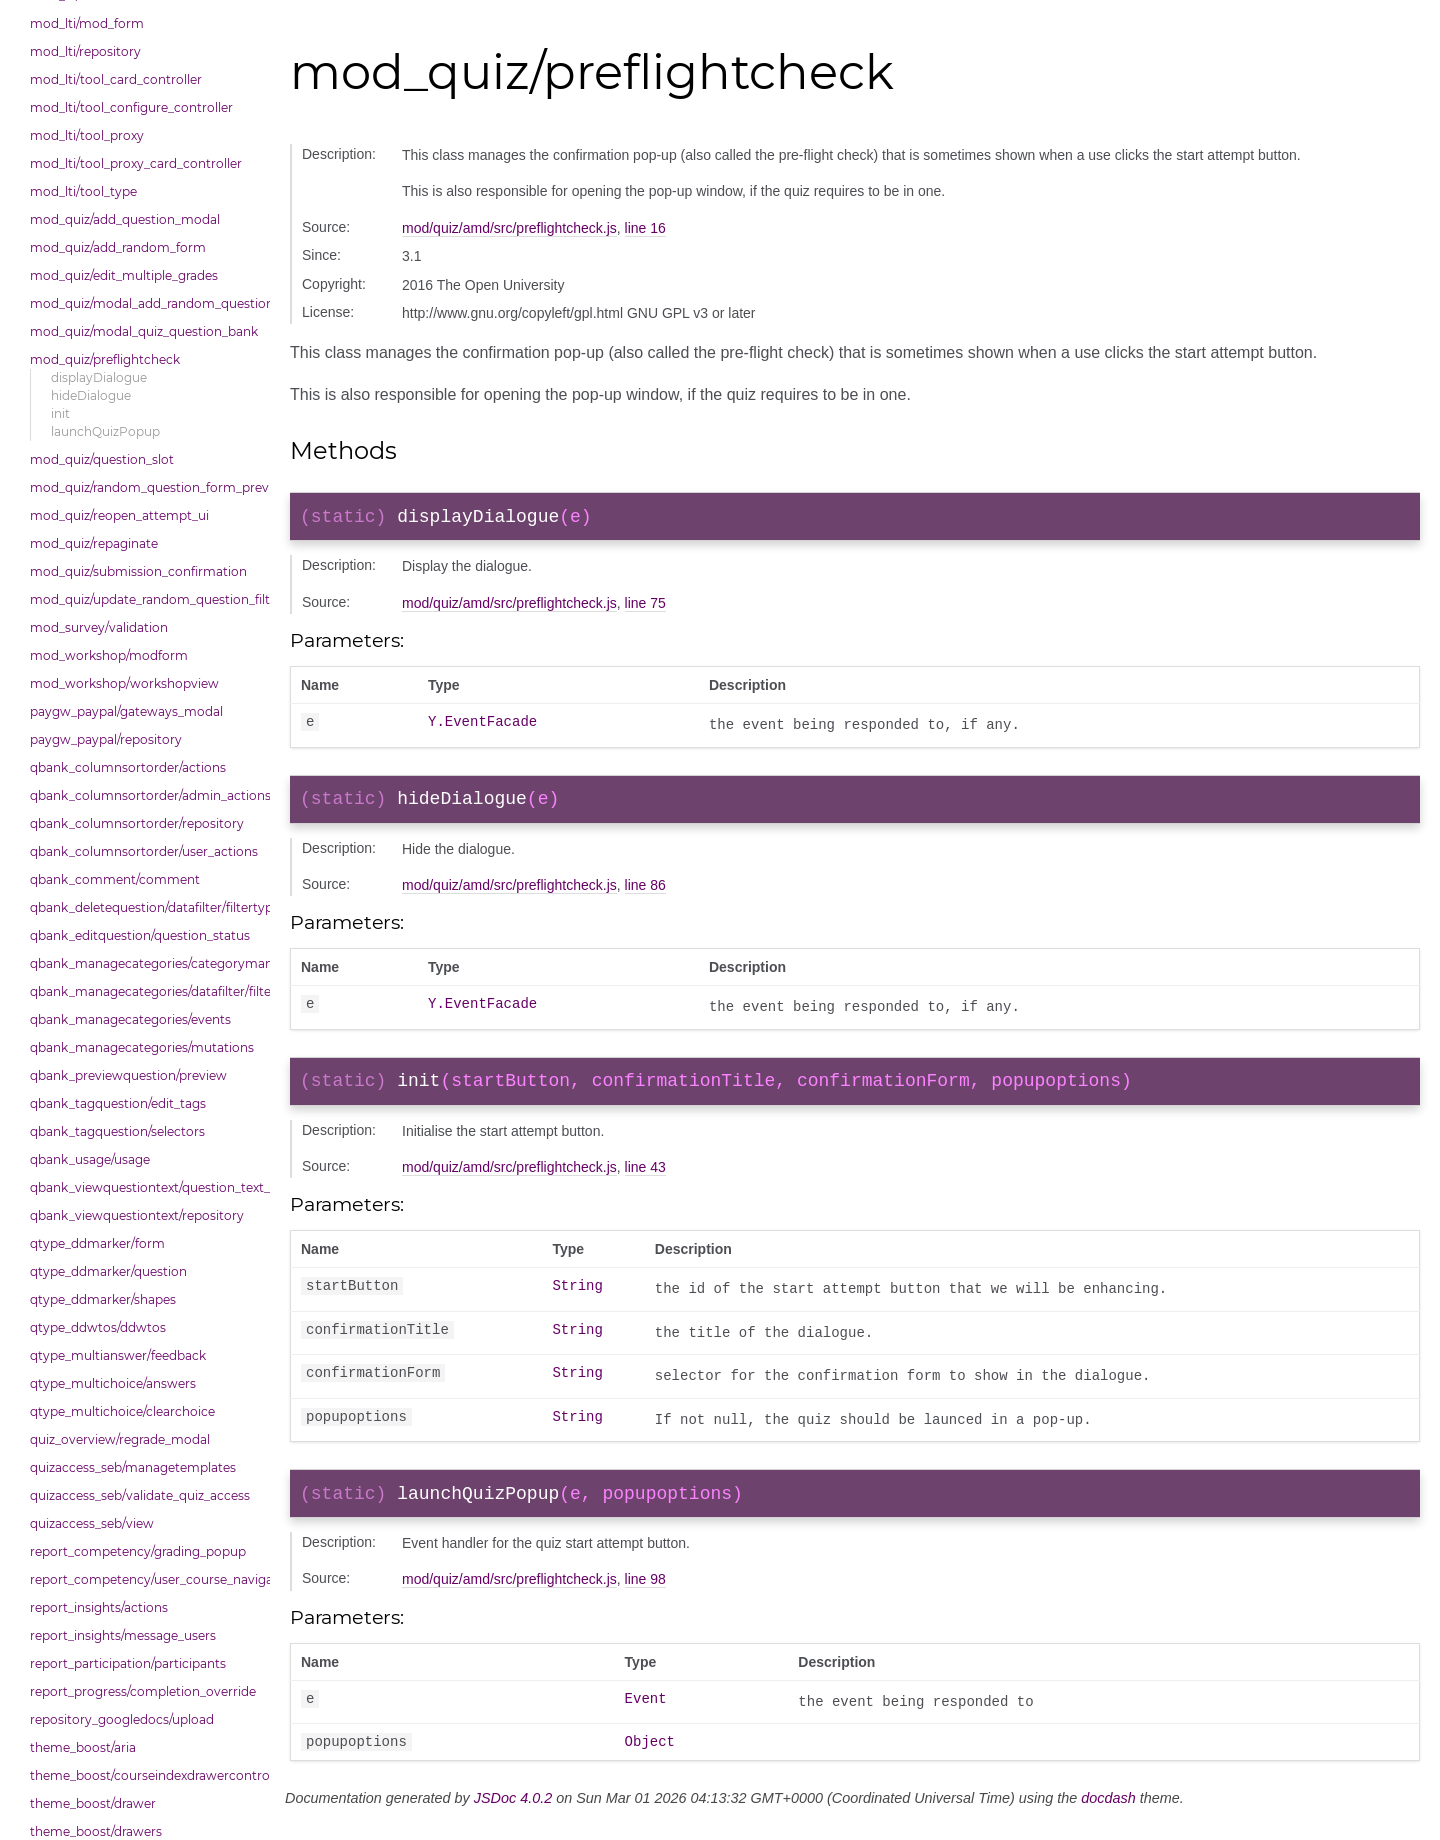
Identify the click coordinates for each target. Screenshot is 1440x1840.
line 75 (645, 607)
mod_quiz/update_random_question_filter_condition (145, 599)
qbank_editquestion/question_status (140, 935)
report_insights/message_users (123, 1635)
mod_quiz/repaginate (94, 543)
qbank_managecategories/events (130, 1019)
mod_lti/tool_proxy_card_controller (136, 163)
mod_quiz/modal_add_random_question (145, 303)
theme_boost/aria (83, 1747)
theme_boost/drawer (93, 1803)
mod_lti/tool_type (83, 191)
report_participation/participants (128, 1663)
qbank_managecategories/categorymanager (145, 963)
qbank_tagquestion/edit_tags (118, 1103)
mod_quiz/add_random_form (118, 247)
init (60, 413)
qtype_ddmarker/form (97, 1243)
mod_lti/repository (85, 51)
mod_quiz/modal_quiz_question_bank (144, 331)
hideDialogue (91, 395)
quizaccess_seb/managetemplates (133, 1467)
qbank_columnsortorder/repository (137, 823)
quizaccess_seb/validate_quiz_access (140, 1495)
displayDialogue (99, 377)
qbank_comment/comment (115, 879)
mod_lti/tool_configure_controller (131, 107)
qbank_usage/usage (90, 1159)
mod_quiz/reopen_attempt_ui (119, 515)
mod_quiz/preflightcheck (105, 359)
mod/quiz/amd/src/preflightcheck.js (509, 228)
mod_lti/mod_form (87, 23)
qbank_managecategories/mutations (142, 1047)
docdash (1108, 1817)
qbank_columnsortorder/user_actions (144, 851)
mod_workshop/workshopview (124, 683)
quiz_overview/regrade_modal (120, 1439)
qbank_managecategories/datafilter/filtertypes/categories (145, 991)
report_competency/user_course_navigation (145, 1579)
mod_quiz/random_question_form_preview (145, 487)
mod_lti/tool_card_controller (116, 79)
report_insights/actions (99, 1607)
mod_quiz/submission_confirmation (138, 571)
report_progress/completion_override (143, 1691)
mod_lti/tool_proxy (87, 135)
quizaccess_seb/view (92, 1523)
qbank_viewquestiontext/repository (137, 1215)
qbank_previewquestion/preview (128, 1075)
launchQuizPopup (105, 431)
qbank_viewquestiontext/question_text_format (145, 1187)
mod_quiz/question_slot (102, 459)
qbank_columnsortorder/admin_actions (145, 795)
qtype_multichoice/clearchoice (122, 1411)
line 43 (645, 1179)
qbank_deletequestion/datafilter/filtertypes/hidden (145, 907)
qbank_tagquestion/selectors (117, 1131)
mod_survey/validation (99, 627)
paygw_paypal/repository (106, 739)
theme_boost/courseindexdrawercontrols (145, 1775)
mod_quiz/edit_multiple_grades (124, 275)
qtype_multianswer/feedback (118, 1355)
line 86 (645, 893)
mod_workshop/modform (109, 655)
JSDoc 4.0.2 (513, 1817)
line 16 (645, 228)
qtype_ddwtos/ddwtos (98, 1327)
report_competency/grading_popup (138, 1551)
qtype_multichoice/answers (113, 1383)
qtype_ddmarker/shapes (103, 1299)
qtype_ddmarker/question (108, 1271)
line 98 (645, 1595)
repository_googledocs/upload (122, 1719)
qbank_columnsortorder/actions (128, 767)
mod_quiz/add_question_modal (125, 219)
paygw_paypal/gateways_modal (126, 711)
